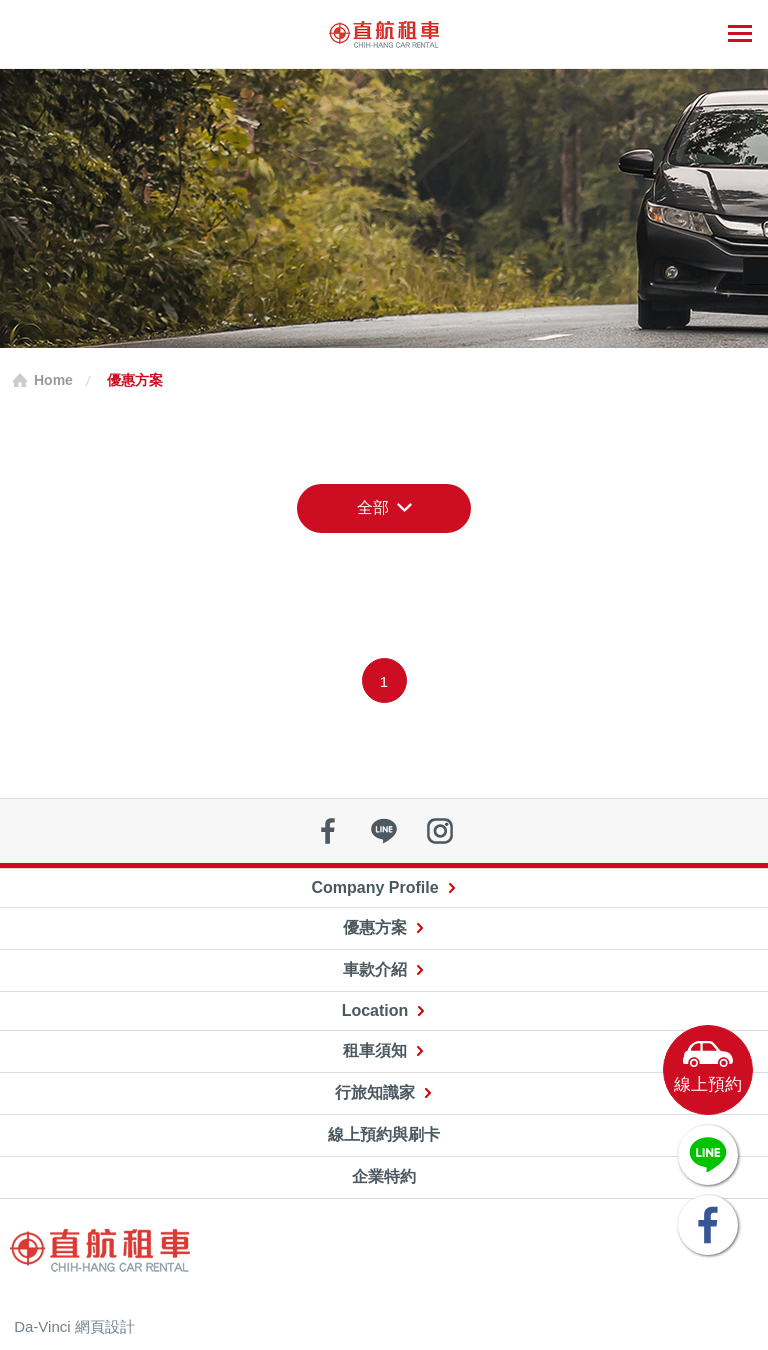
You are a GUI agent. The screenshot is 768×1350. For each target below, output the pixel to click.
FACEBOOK (708, 1225)
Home (53, 380)
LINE (708, 1155)
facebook (328, 831)
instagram (440, 831)
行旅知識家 (375, 1092)
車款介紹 (375, 969)
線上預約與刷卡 (384, 1134)
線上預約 (708, 1084)
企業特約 (384, 1176)
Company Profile (374, 887)
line (384, 831)
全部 (373, 507)
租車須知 (375, 1050)
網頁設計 (105, 1326)
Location (375, 1010)
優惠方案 (375, 927)
